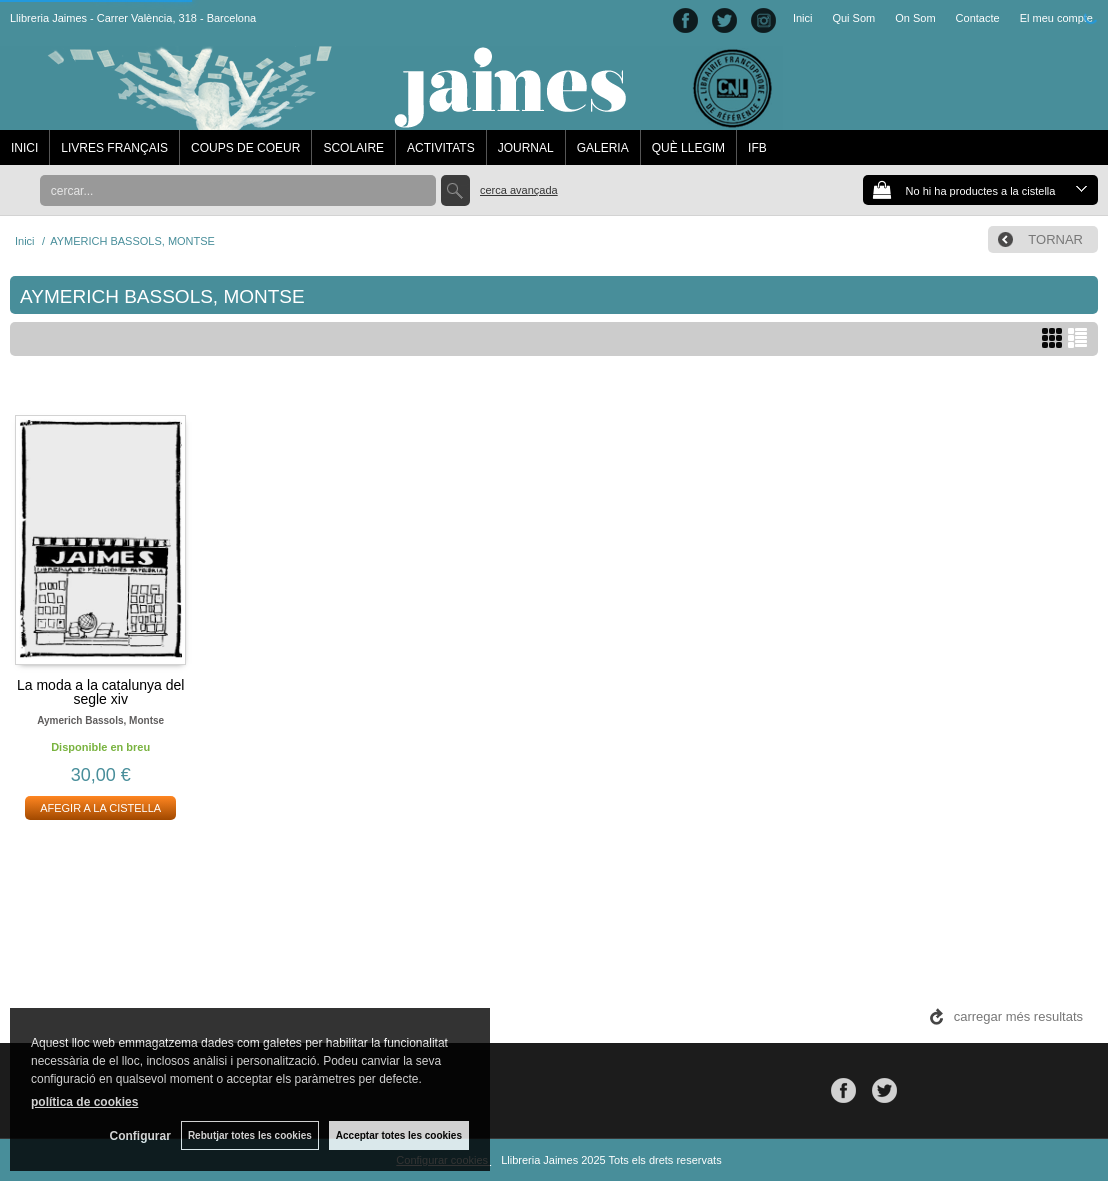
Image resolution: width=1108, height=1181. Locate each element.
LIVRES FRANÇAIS (114, 148)
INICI (24, 148)
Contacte (978, 18)
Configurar (140, 1136)
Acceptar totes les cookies (399, 1135)
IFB (757, 148)
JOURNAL (526, 148)
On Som (915, 18)
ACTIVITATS (441, 148)
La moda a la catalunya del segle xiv (100, 692)
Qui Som (853, 18)
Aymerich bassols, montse (100, 720)
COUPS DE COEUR (245, 148)
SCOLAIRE (353, 148)
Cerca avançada (519, 190)
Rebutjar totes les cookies (250, 1135)
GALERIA (603, 148)
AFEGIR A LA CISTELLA (100, 808)
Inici (803, 18)
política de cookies (84, 1102)
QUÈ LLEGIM (688, 148)
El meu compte (1056, 18)
